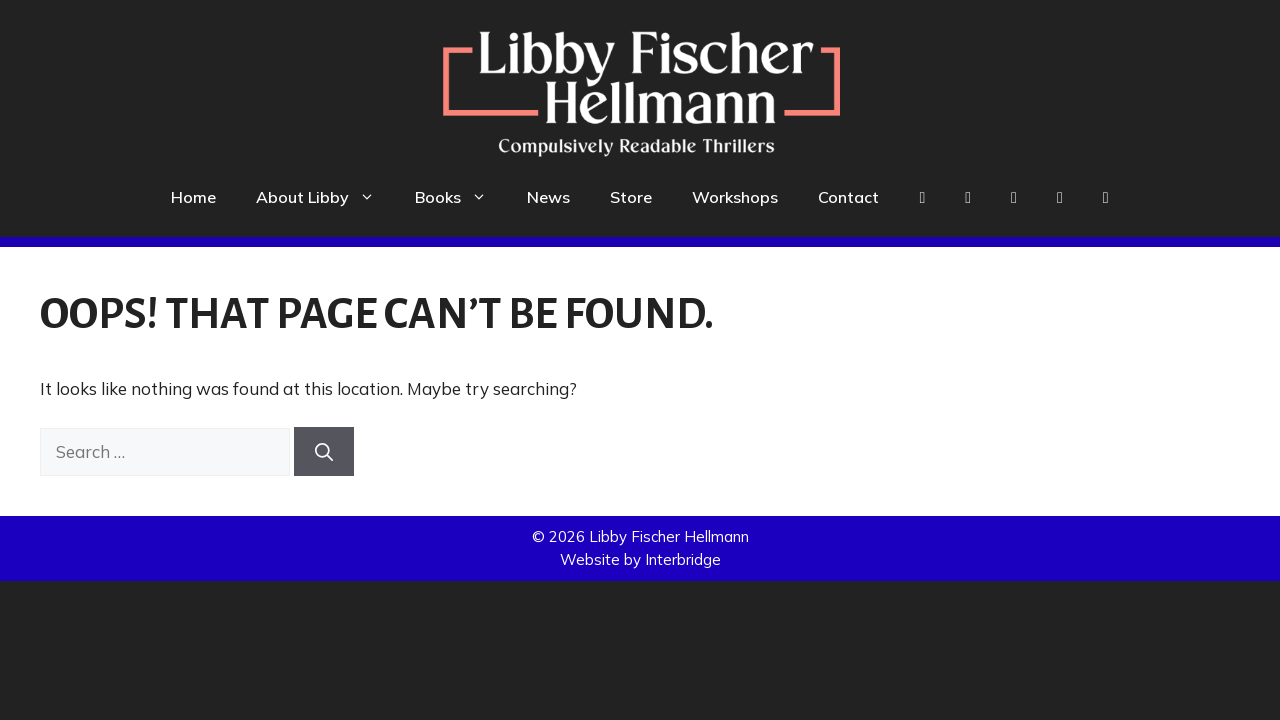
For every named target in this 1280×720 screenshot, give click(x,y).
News (548, 197)
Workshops (735, 197)
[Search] (324, 451)
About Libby (325, 197)
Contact (848, 197)
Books (461, 197)
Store (631, 197)
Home (193, 197)
